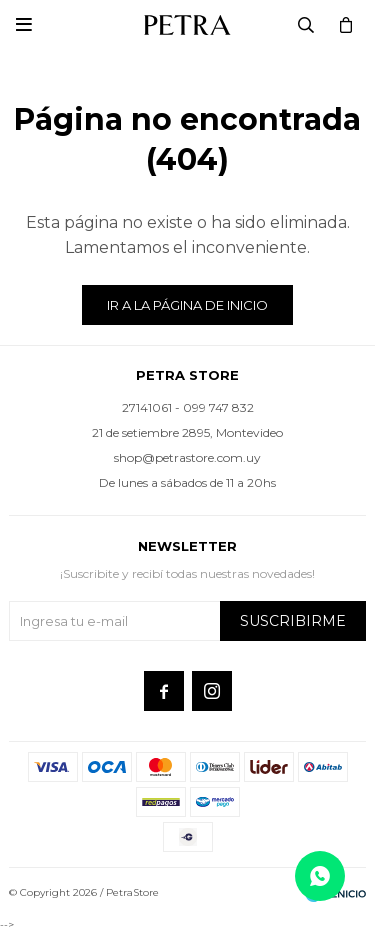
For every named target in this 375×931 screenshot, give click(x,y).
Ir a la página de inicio (187, 305)
